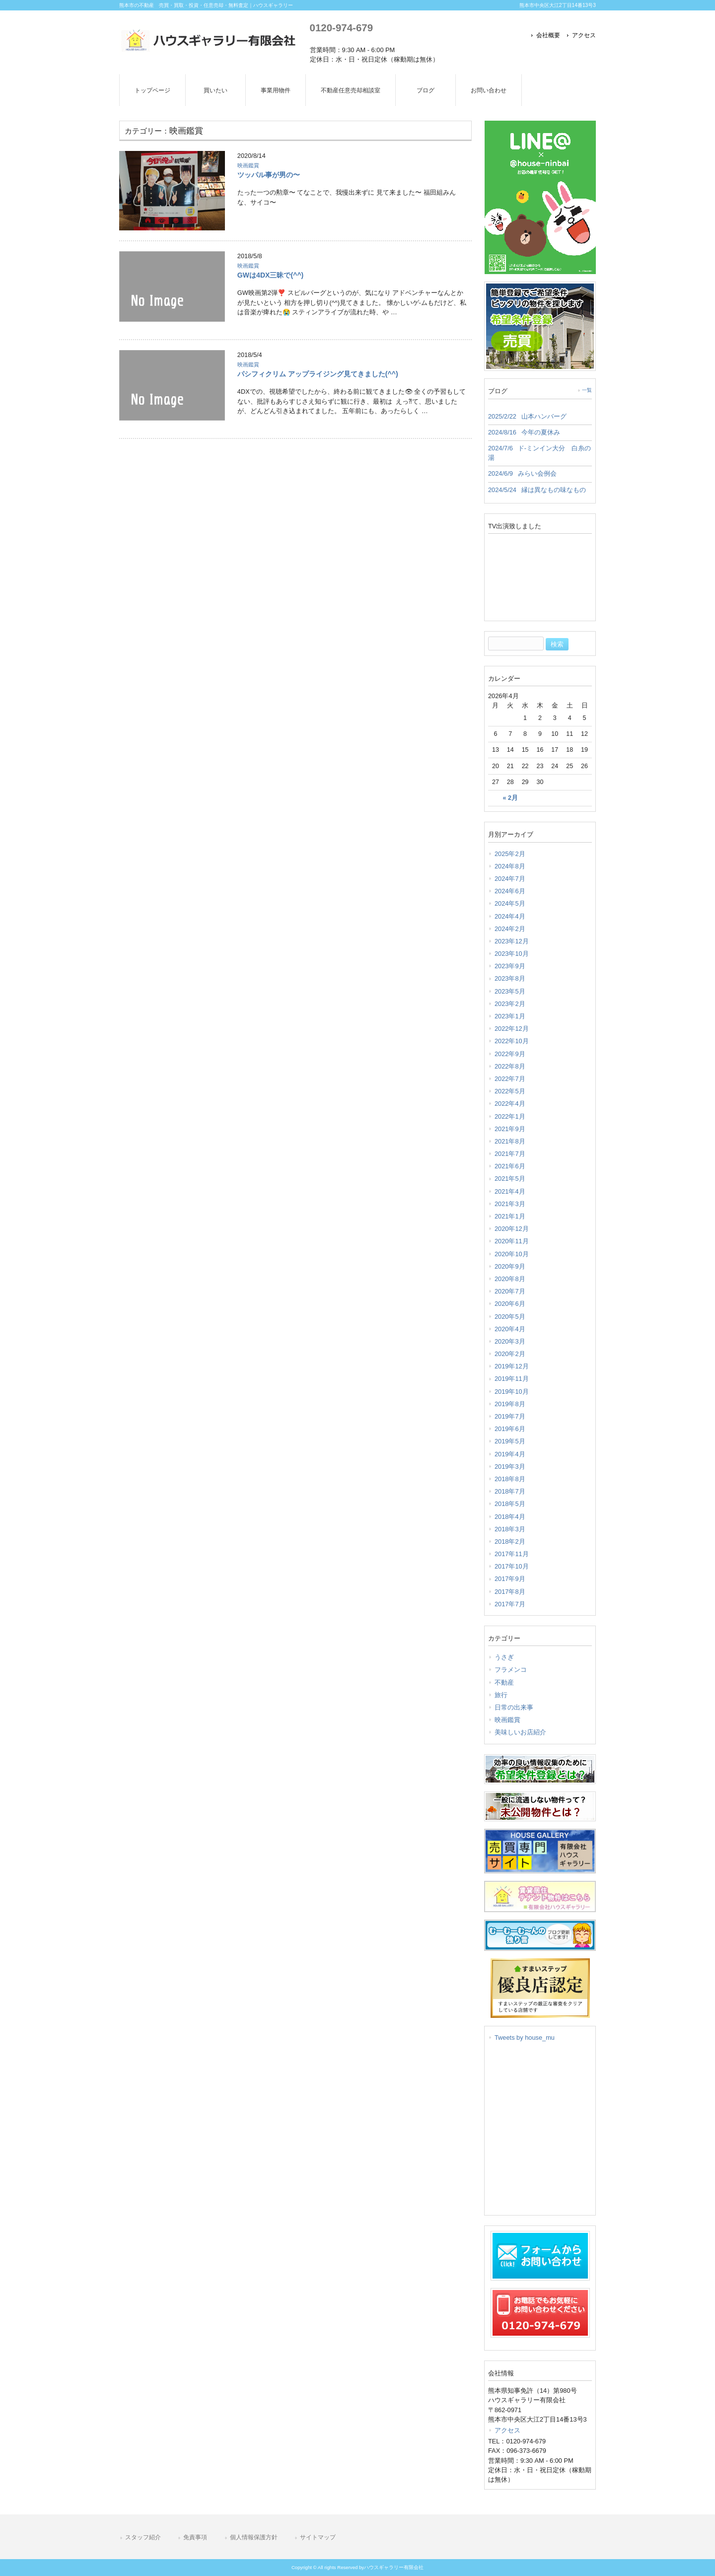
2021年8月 (510, 1141)
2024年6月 (510, 891)
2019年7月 (510, 1416)
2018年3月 (510, 1529)
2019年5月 (510, 1441)
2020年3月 (510, 1341)
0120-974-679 (341, 27)
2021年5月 (510, 1178)
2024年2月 (510, 928)
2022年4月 (510, 1103)
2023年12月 (512, 941)
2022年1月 (510, 1116)
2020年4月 (510, 1329)
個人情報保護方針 (254, 2537)
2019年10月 (512, 1391)
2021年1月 (510, 1216)
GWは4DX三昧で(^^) (270, 275)
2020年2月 (510, 1354)
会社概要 (548, 35)
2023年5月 (510, 991)
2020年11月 (512, 1241)
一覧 (587, 390)
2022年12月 (512, 1028)
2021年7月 (510, 1153)
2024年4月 (510, 916)
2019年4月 (510, 1454)
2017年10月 (512, 1566)
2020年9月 (510, 1266)
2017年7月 (510, 1604)
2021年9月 (510, 1129)
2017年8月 (510, 1591)
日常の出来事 (514, 1707)
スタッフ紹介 (143, 2537)
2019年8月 (510, 1404)
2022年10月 (512, 1041)
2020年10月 (512, 1254)
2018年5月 (510, 1503)
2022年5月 (510, 1091)
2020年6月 (510, 1303)
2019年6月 (510, 1428)
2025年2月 (510, 854)
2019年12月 (512, 1366)
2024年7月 (510, 878)
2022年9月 (510, 1054)
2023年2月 (510, 1003)
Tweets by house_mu (525, 2037)
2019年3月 (510, 1466)
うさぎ (504, 1657)
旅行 (501, 1695)
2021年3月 (510, 1204)
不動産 (504, 1682)
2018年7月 (510, 1491)
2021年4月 (510, 1191)
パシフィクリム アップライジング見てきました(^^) (317, 374)
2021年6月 (510, 1166)
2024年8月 (510, 866)
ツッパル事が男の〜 (268, 175)
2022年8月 (510, 1066)
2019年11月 (512, 1378)
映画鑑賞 (248, 165)
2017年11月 (512, 1554)
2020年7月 (510, 1291)
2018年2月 (510, 1541)
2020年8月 (510, 1279)
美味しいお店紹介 (520, 1732)
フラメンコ (511, 1669)
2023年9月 (510, 966)
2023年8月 (510, 978)
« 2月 (510, 797)
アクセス (584, 35)
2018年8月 (510, 1479)
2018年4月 (510, 1516)
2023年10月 (512, 953)
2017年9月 (510, 1578)
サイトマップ (318, 2537)
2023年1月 (510, 1016)
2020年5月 (510, 1316)
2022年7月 (510, 1078)
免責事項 (195, 2537)
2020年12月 (512, 1228)
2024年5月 (510, 903)
